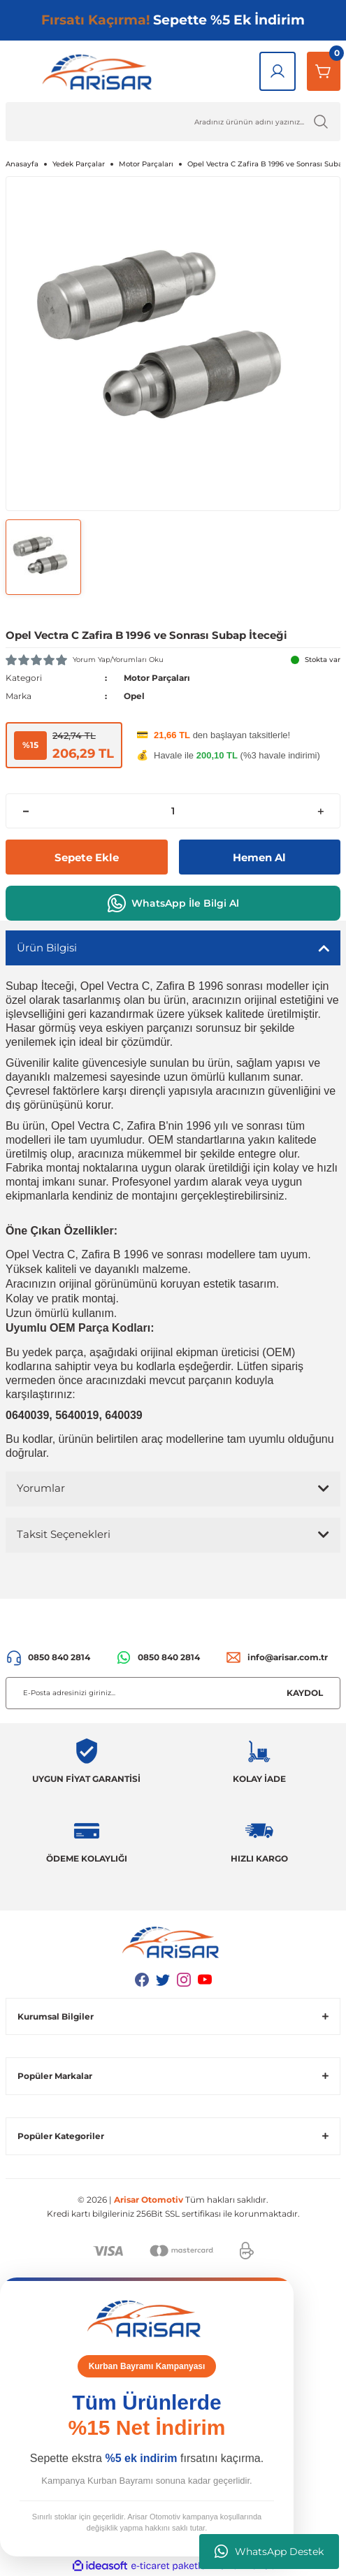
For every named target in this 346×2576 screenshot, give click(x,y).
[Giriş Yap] (277, 71)
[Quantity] (173, 811)
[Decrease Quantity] (25, 811)
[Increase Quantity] (320, 811)
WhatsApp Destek (269, 2551)
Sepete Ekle (87, 857)
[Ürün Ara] (173, 121)
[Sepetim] (323, 71)
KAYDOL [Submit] (305, 1693)
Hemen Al (259, 857)
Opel (134, 696)
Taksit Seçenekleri (63, 1534)
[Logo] (100, 71)
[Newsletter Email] (173, 1693)
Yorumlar (41, 1488)
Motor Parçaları (157, 677)
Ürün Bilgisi (47, 947)
